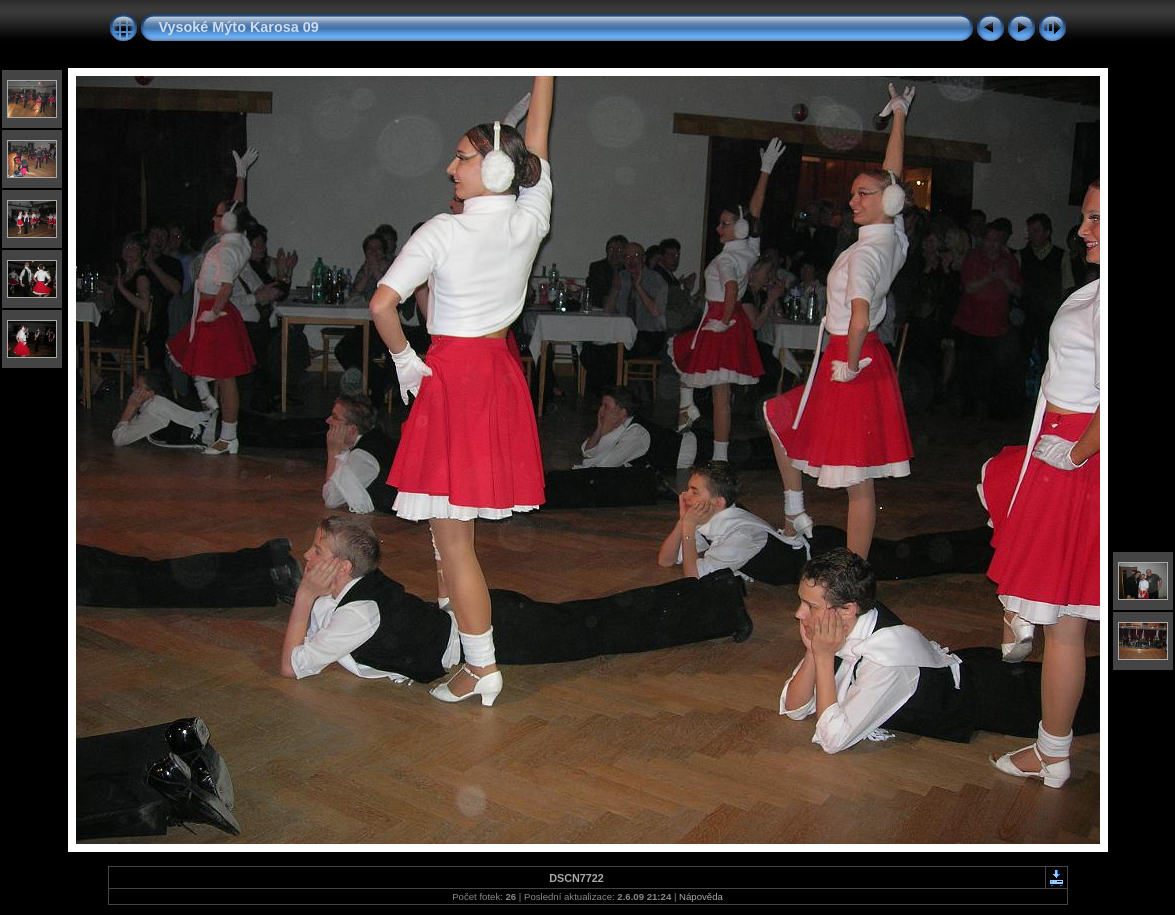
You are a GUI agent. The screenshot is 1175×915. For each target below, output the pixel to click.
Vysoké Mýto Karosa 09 (239, 27)
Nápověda (701, 896)
